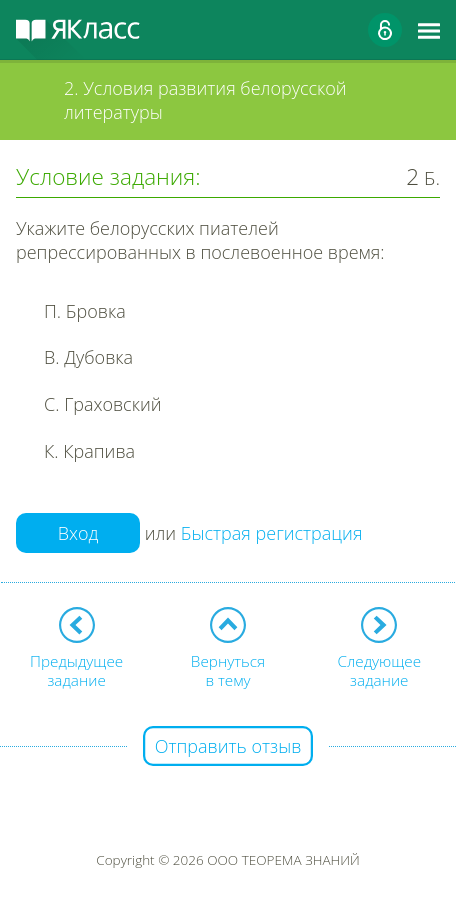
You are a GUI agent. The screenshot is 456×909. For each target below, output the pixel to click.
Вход (78, 533)
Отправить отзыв (228, 746)
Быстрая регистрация (272, 533)
